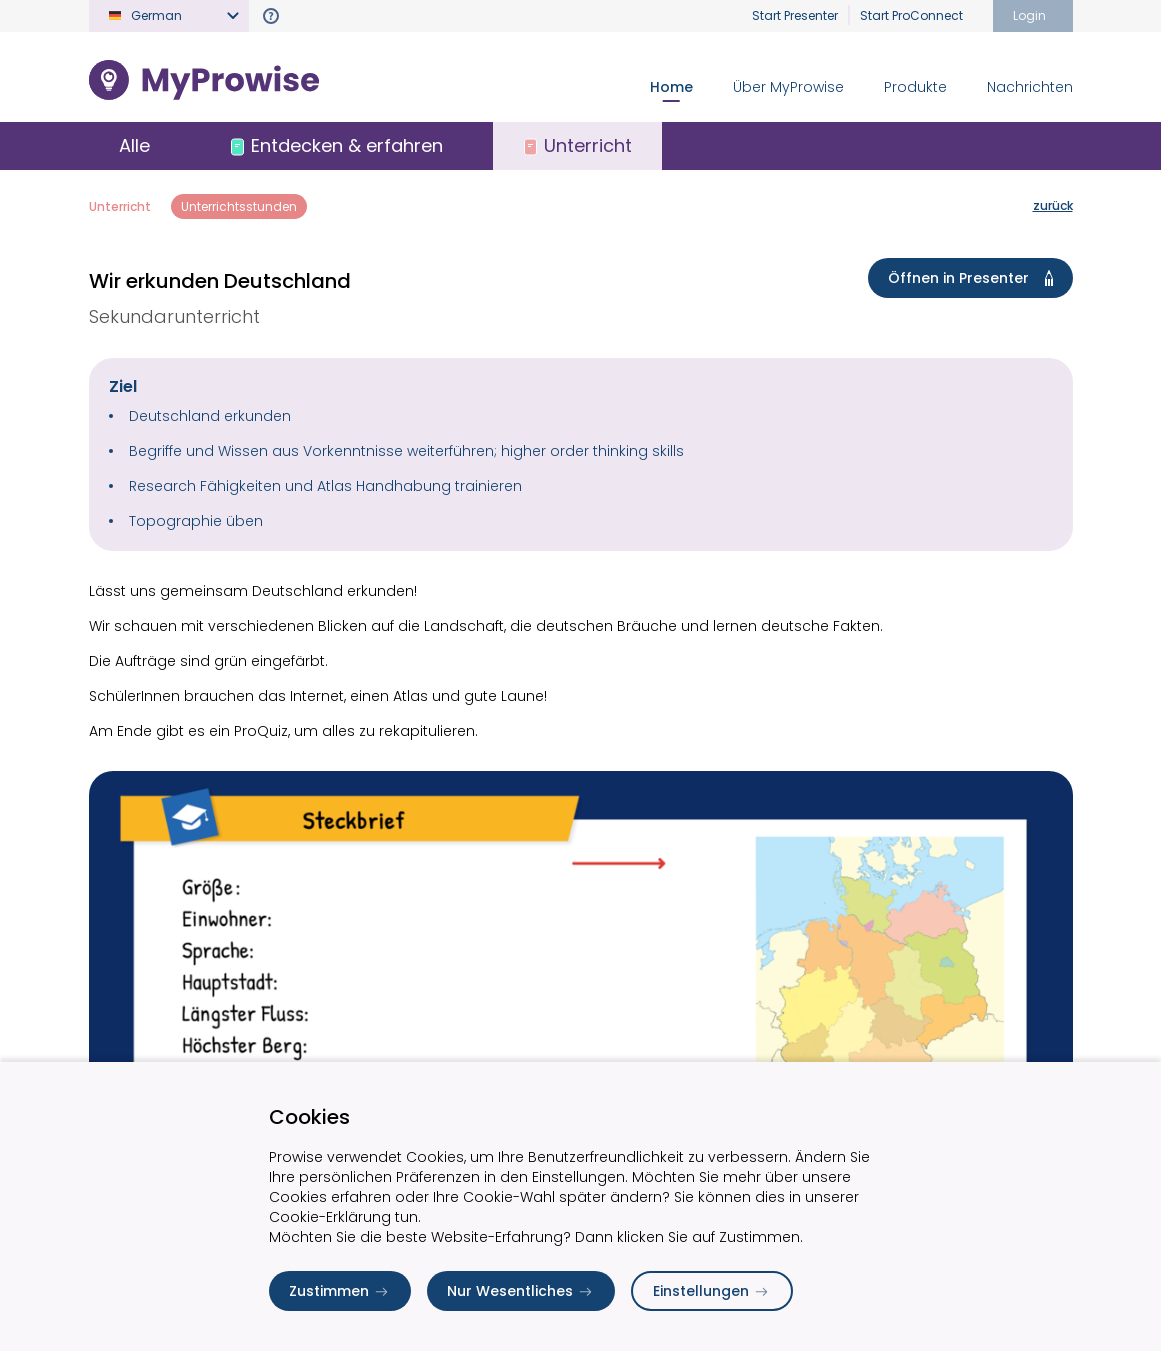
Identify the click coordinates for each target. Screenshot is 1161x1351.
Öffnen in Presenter (974, 278)
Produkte (915, 87)
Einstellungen (712, 1291)
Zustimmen (340, 1291)
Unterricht (120, 206)
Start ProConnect (911, 15)
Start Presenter (795, 15)
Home (671, 87)
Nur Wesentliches (521, 1291)
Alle (134, 145)
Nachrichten (1030, 87)
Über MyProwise (788, 87)
